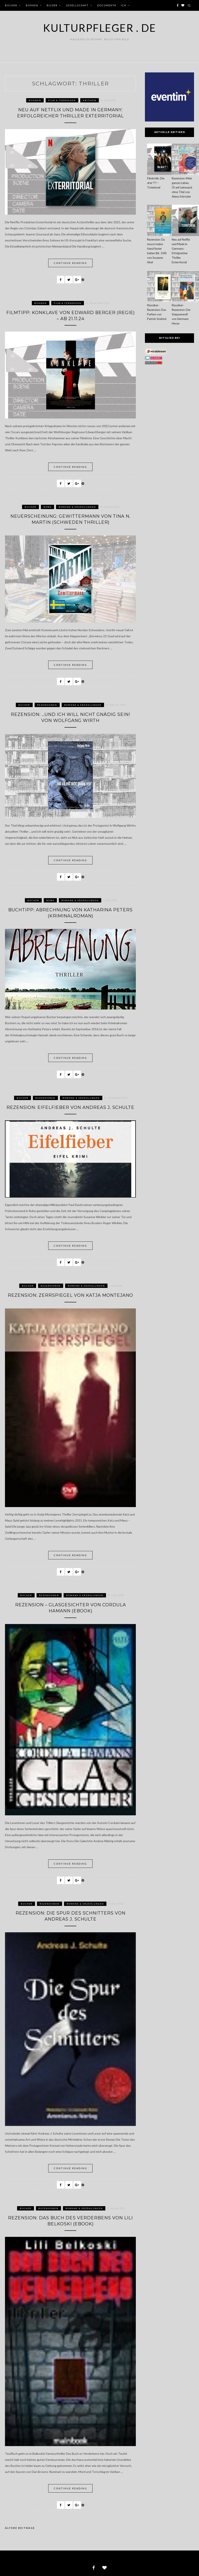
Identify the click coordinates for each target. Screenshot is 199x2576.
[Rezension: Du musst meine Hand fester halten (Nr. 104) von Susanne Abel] (162, 221)
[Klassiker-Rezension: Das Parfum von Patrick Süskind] (162, 286)
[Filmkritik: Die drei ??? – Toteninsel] (162, 160)
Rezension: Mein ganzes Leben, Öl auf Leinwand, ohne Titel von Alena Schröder (182, 187)
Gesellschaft (77, 5)
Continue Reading (70, 263)
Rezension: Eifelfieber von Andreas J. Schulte (70, 1107)
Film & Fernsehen (62, 100)
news (47, 507)
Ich (123, 5)
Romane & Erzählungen (77, 507)
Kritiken (89, 100)
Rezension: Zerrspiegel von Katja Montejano (70, 1295)
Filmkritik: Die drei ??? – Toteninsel (155, 183)
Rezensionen (47, 705)
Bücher (11, 5)
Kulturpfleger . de (99, 28)
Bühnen (32, 5)
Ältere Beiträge (20, 2528)
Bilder (52, 5)
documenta (106, 5)
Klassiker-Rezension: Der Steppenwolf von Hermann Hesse (181, 314)
